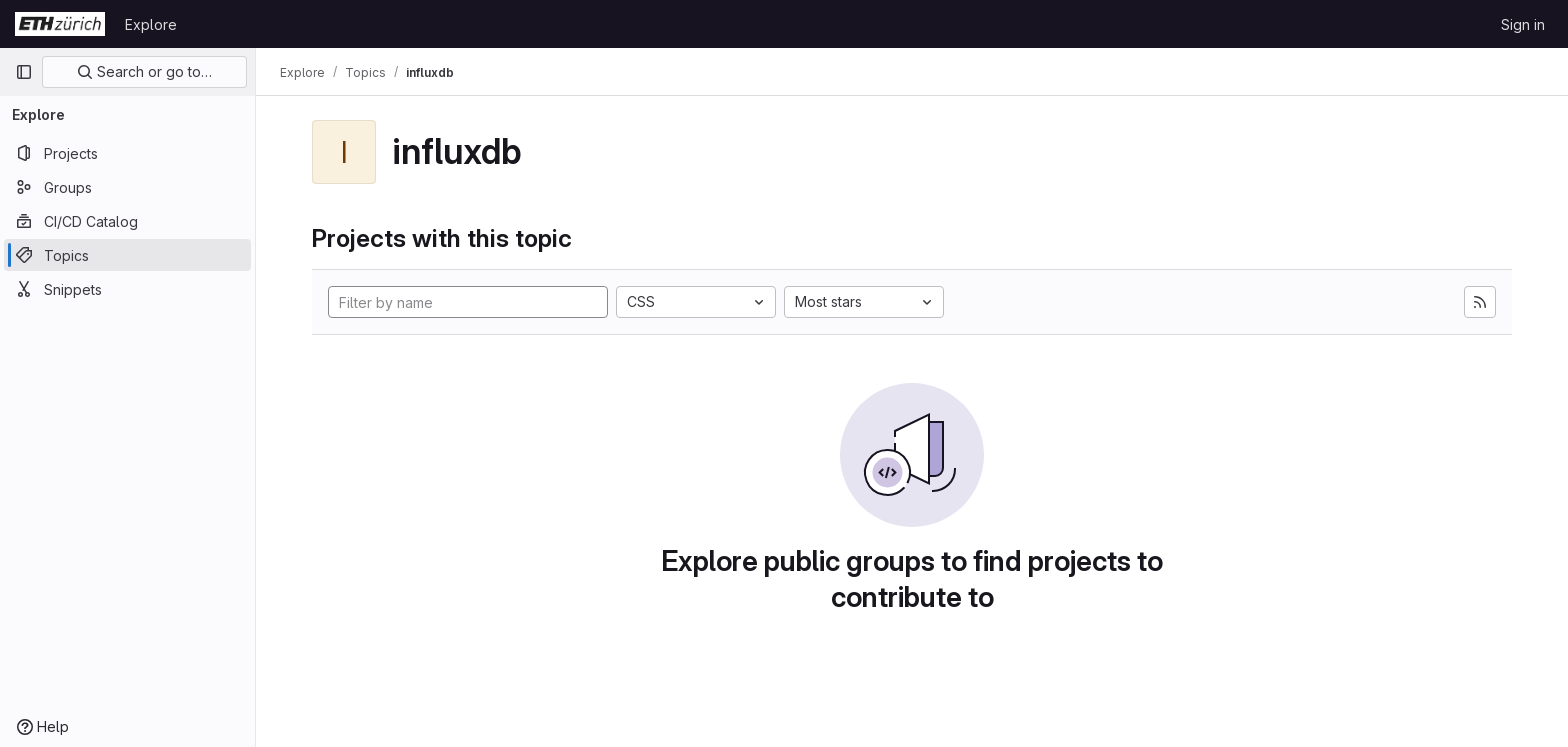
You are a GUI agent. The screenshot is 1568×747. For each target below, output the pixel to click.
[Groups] (127, 187)
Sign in (1523, 24)
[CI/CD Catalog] (127, 221)
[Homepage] (60, 24)
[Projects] (127, 153)
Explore (151, 24)
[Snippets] (127, 289)
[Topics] (127, 255)
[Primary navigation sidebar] (24, 72)
